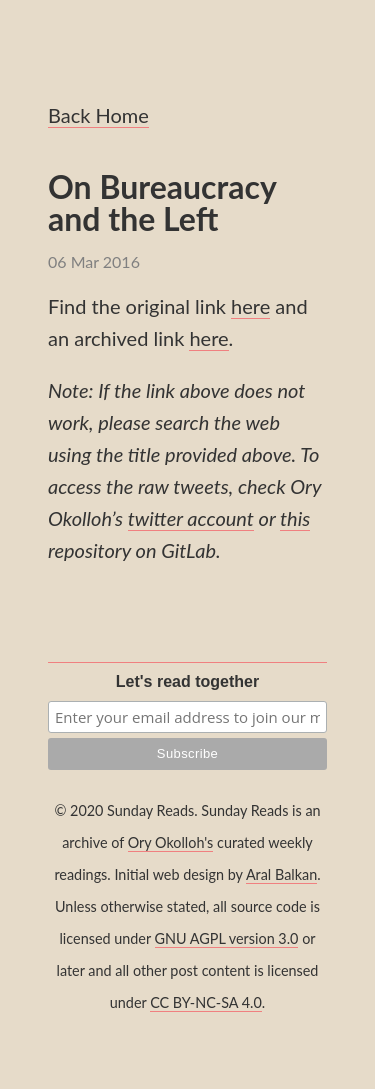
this (295, 518)
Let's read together (187, 681)
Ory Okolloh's (171, 842)
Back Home (98, 115)
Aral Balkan (281, 874)
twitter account (191, 518)
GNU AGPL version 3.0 (227, 938)
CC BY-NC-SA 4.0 (206, 1002)
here (250, 306)
